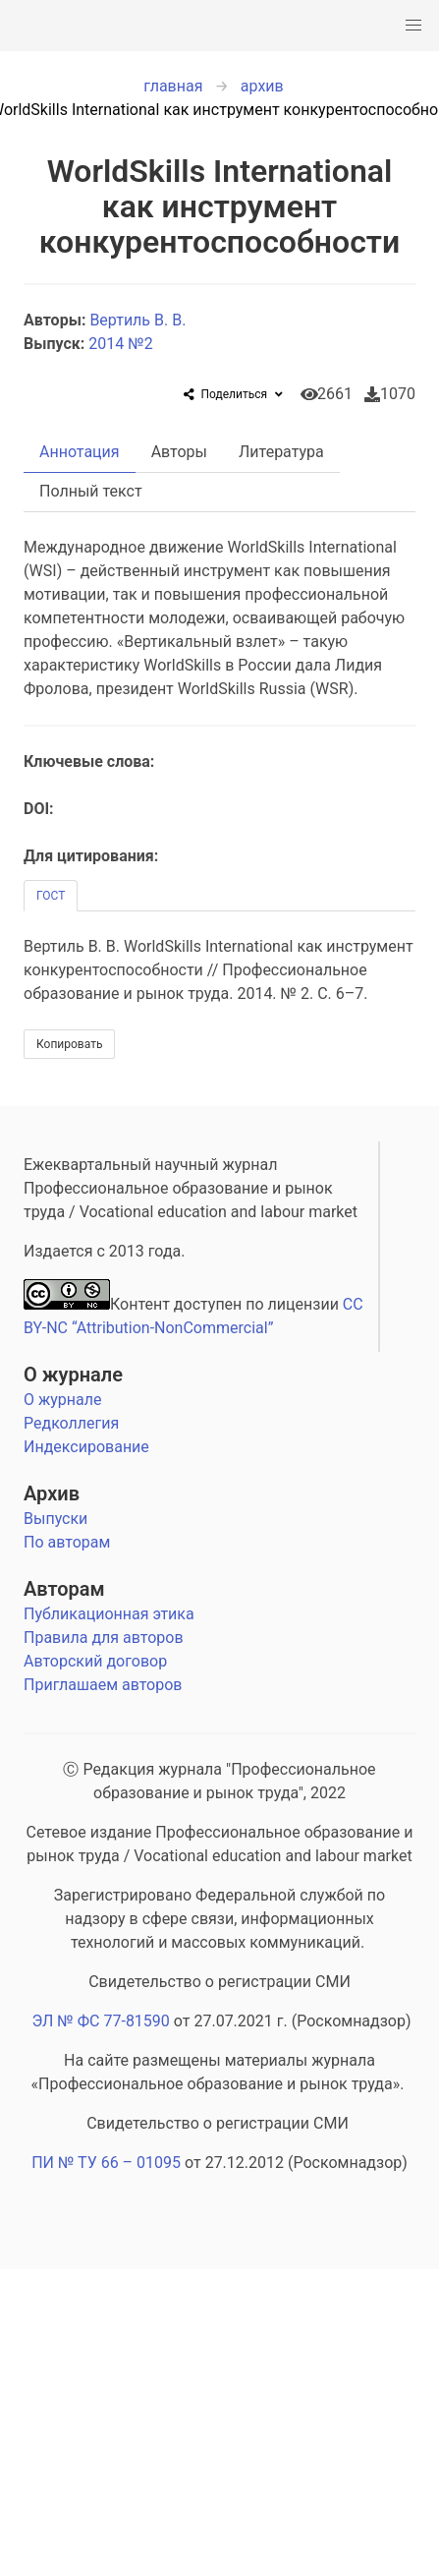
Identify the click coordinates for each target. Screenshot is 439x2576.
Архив (52, 1493)
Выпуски (55, 1518)
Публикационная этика (109, 1614)
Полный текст (90, 491)
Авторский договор (95, 1661)
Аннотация (79, 451)
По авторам (67, 1542)
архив (262, 86)
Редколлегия (71, 1423)
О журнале (73, 1374)
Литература (281, 451)
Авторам (64, 1589)
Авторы (179, 451)
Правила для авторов (104, 1637)
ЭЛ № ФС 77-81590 (100, 2021)
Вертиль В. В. (139, 320)
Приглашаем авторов (103, 1684)
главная (172, 86)
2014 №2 (120, 343)
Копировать (69, 1044)
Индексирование (86, 1446)
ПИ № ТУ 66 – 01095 (106, 2162)
